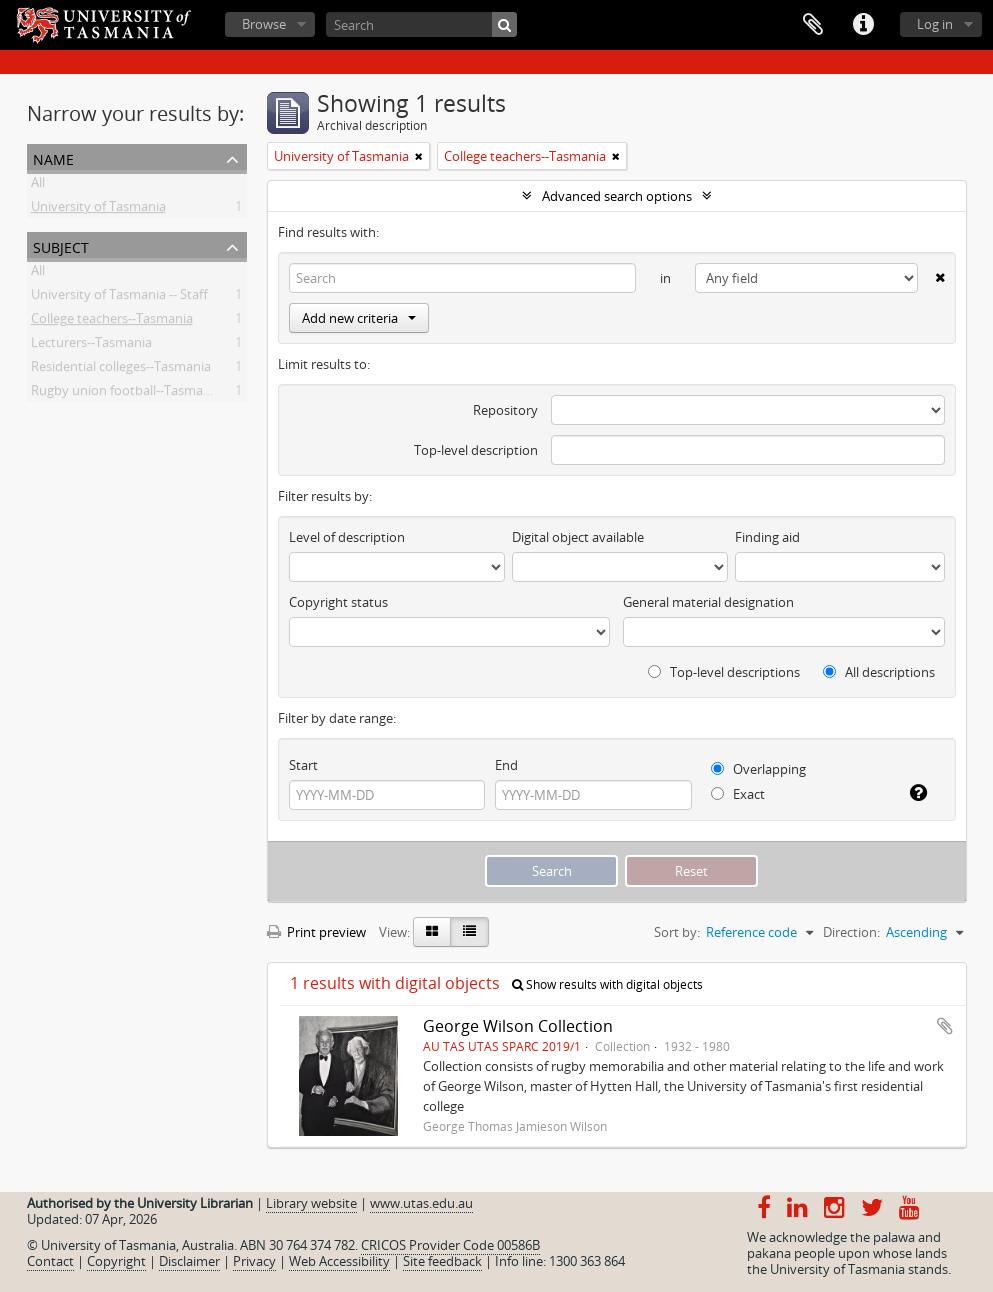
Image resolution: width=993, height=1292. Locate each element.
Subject (61, 245)
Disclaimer (189, 1261)
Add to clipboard (945, 1026)
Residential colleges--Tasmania (121, 370)
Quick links (863, 25)
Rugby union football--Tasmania (126, 394)
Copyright (116, 1261)
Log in (935, 24)
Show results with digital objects (607, 984)
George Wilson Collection (518, 1026)
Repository (505, 410)
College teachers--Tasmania (112, 322)
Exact (738, 794)
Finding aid (767, 537)
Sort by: (677, 932)
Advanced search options (617, 196)
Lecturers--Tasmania (91, 346)
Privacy (254, 1261)
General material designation (708, 602)
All (38, 186)
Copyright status (338, 602)
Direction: (851, 932)
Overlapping (758, 769)
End (506, 765)
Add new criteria (359, 318)
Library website (311, 1203)
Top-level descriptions (724, 672)
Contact (50, 1261)
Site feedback (442, 1261)
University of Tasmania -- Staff (119, 298)
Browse (264, 24)
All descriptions (879, 672)
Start (303, 765)
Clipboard (813, 25)
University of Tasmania (98, 210)
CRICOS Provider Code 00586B (450, 1245)
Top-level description (476, 450)
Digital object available (578, 537)
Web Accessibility (339, 1261)
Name (53, 157)
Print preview (316, 932)
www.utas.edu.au (421, 1203)
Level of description (347, 537)
